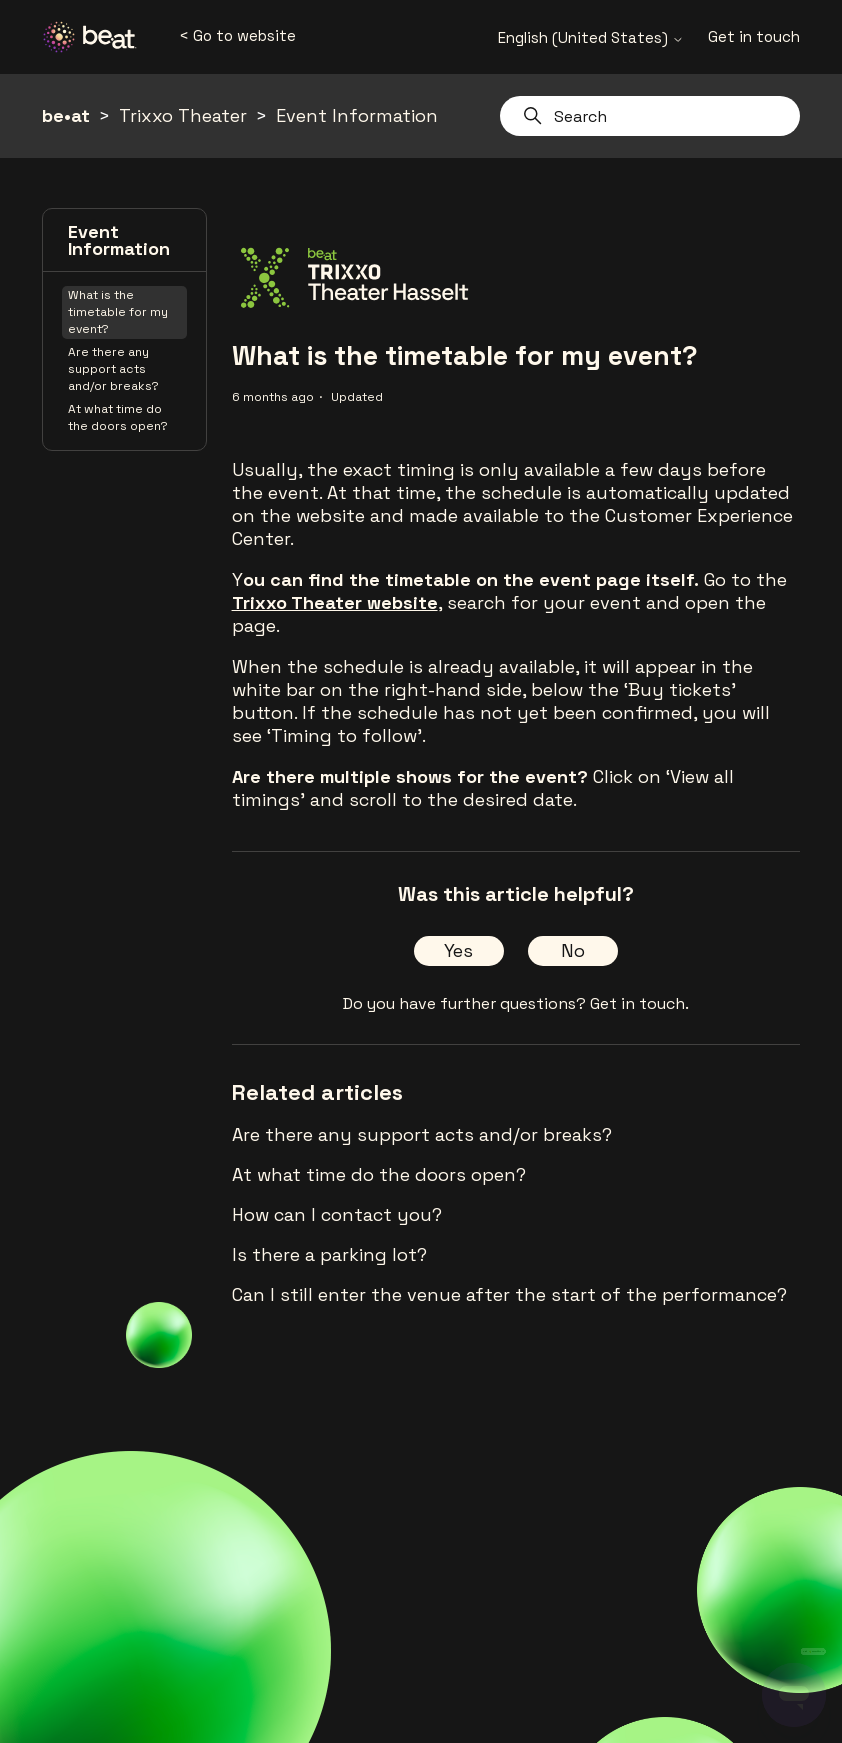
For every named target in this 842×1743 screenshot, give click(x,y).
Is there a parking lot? (329, 1254)
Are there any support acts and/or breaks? (113, 369)
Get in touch (754, 36)
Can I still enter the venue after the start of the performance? (509, 1294)
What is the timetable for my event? (118, 312)
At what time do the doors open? (118, 417)
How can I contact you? (337, 1214)
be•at (66, 115)
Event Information (357, 115)
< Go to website (237, 35)
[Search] (650, 116)
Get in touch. (639, 1003)
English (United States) (591, 37)
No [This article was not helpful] (573, 950)
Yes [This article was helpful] (458, 950)
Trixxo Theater (183, 115)
